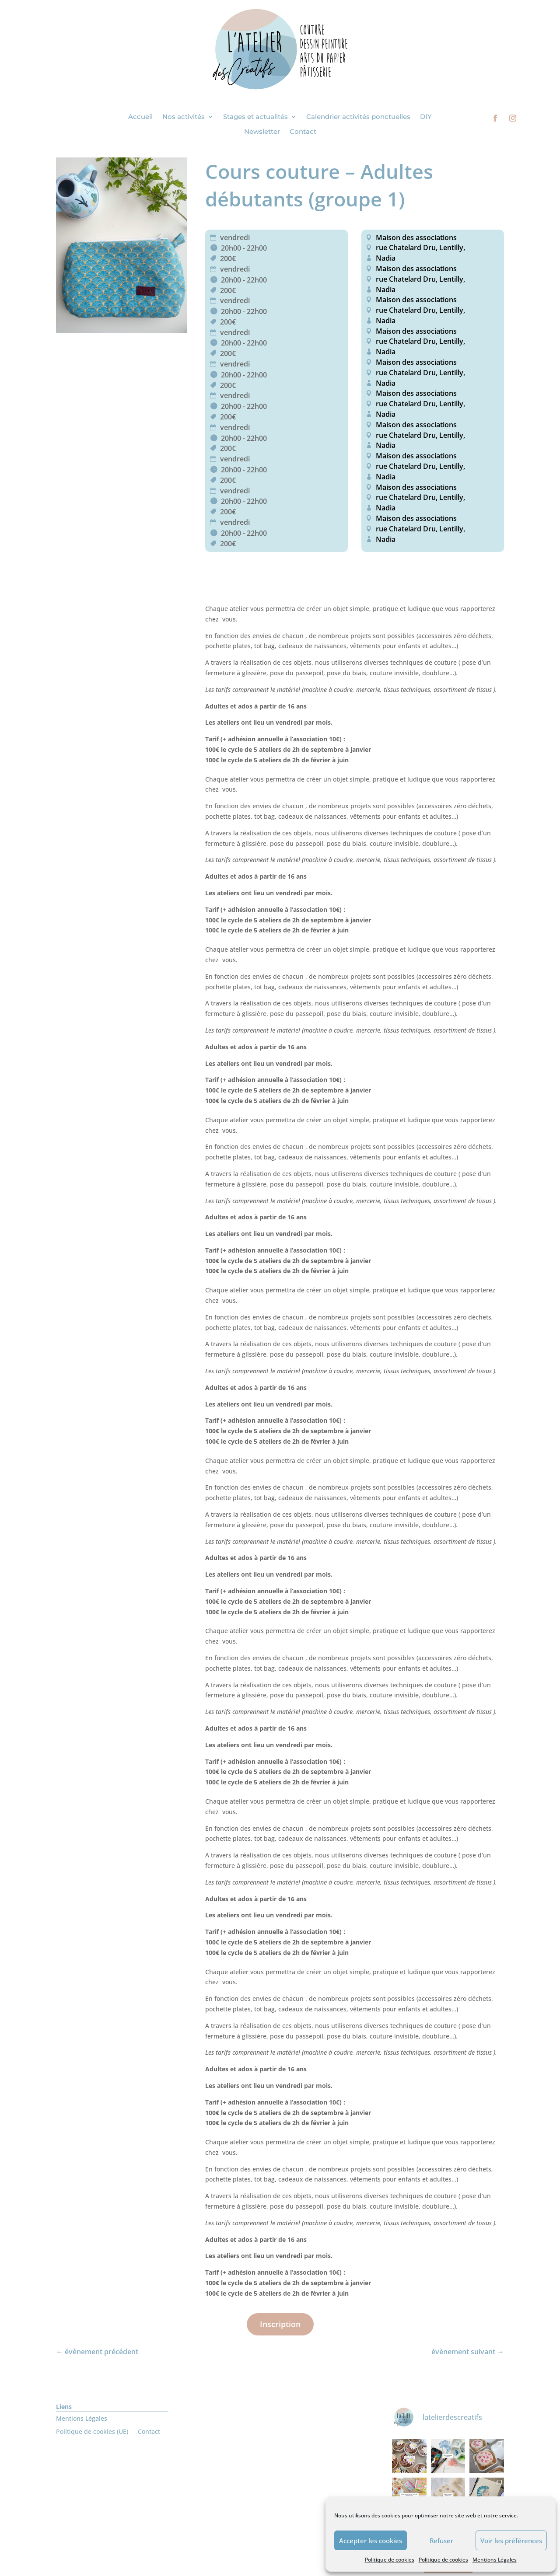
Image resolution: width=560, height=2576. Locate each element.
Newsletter (262, 132)
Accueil (140, 117)
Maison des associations (416, 237)
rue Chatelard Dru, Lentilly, (419, 247)
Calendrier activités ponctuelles (358, 117)
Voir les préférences (511, 2540)
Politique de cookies (389, 2559)
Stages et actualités (255, 117)
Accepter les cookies (370, 2540)
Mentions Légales (494, 2559)
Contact (303, 132)
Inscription (280, 2324)
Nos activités (183, 117)
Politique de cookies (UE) (92, 2432)
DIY (426, 117)
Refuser (441, 2540)
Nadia (386, 258)
